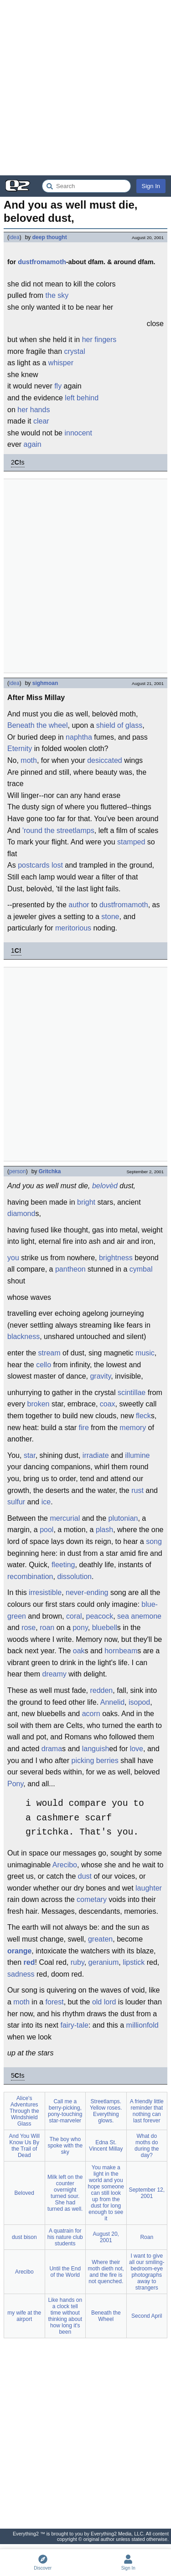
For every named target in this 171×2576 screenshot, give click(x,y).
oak (79, 1651)
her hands (33, 410)
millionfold (142, 2025)
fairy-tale (74, 2025)
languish (95, 1749)
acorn (91, 1713)
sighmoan (45, 683)
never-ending (87, 1592)
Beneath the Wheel (106, 2316)
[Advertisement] (85, 87)
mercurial (65, 1518)
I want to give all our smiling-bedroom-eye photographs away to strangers (146, 2272)
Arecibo (64, 1865)
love (136, 1749)
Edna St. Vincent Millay (106, 2145)
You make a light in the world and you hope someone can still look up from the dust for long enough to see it (106, 2193)
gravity (100, 1376)
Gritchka (50, 1171)
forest (55, 2002)
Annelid (112, 1702)
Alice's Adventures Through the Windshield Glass (24, 2111)
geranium (103, 1962)
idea (14, 237)
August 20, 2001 (106, 2237)
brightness (116, 1258)
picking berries (95, 1760)
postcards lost (40, 865)
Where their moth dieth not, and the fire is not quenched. (106, 2272)
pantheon (70, 1269)
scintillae (131, 1392)
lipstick (134, 1962)
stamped (131, 842)
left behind (81, 398)
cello (43, 1365)
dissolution (74, 1576)
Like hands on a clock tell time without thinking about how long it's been (65, 2316)
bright (86, 1202)
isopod (139, 1702)
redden (101, 1690)
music (145, 1353)
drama (51, 1749)
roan (47, 1627)
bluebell (104, 1627)
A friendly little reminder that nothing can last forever (147, 2111)
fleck (143, 1416)
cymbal (141, 1269)
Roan (146, 2237)
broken (38, 1404)
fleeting (63, 1565)
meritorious (73, 928)
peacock (100, 1616)
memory (132, 1427)
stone (110, 916)
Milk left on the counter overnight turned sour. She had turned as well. (65, 2193)
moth (29, 760)
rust (137, 1490)
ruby (77, 1962)
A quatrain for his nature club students (65, 2237)
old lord (104, 2002)
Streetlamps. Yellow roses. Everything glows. (106, 2111)
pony (80, 1627)
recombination (30, 1576)
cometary (92, 1899)
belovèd (105, 1186)
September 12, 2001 (147, 2193)
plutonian (123, 1518)
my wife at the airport (24, 2316)
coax (107, 1404)
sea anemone (139, 1616)
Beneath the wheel (37, 725)
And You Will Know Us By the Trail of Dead (24, 2145)
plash (104, 1529)
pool (46, 1529)
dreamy (54, 1674)
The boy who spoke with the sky (65, 2145)
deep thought (49, 237)
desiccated (104, 760)
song (154, 1541)
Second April (146, 2316)
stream (49, 1353)
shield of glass (119, 725)
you (13, 1258)
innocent (78, 433)
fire (84, 1427)
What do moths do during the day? (147, 2145)
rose (28, 1627)
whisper (60, 363)
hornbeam (120, 1651)
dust (85, 1876)
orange (19, 1951)
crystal (74, 351)
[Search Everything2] (86, 186)
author (78, 905)
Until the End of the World (65, 2271)
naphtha (79, 737)
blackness (23, 1336)
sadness (21, 1974)
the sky (57, 295)
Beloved (24, 2193)
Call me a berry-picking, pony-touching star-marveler (65, 2111)
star (30, 1455)
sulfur (16, 1502)
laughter (148, 1888)
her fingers (99, 339)
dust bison (24, 2237)
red (29, 1962)
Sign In (151, 186)
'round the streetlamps (58, 830)
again (32, 444)
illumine (137, 1455)
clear (41, 421)
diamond (21, 1213)
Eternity (19, 748)
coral (74, 1616)
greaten (100, 1939)
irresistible (45, 1592)
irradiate (96, 1455)
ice (46, 1502)
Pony (15, 1784)
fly (58, 386)
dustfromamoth (42, 262)
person (17, 1171)
